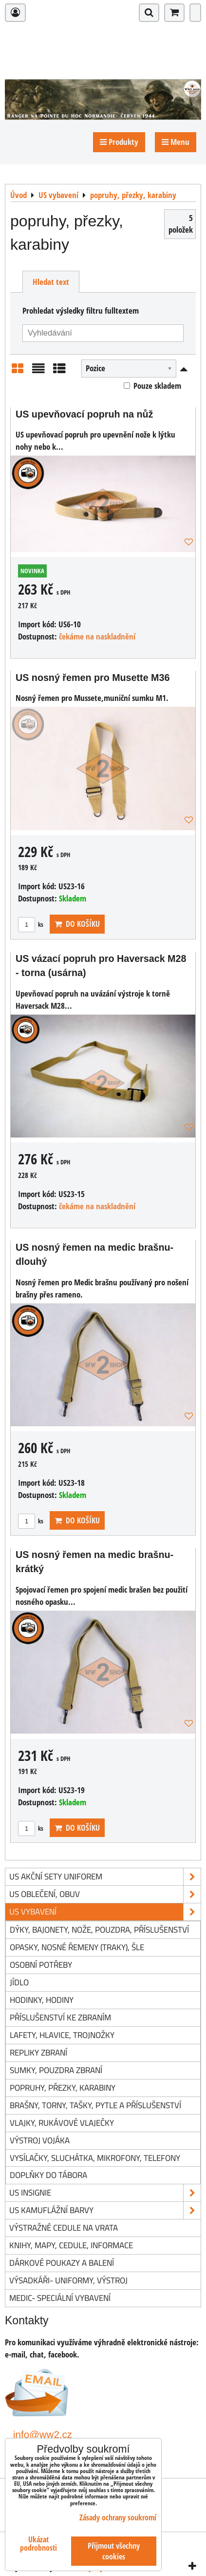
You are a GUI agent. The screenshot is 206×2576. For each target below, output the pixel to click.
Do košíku (77, 924)
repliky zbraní (38, 2052)
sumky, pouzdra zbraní (56, 2070)
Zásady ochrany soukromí (117, 2517)
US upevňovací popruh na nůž (84, 414)
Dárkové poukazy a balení (61, 2262)
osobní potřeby (41, 1964)
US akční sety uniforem (105, 1876)
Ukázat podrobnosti (38, 2544)
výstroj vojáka (40, 2140)
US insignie (105, 2192)
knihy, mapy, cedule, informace (71, 2245)
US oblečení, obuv (105, 1894)
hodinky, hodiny (42, 2000)
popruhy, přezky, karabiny (62, 2087)
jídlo (19, 1982)
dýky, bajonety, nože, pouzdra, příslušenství (99, 1929)
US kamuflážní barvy (105, 2210)
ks (30, 924)
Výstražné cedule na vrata (63, 2227)
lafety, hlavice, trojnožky (62, 2035)
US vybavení (105, 1911)
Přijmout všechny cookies (114, 2551)
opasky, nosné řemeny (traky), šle (77, 1947)
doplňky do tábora (48, 2175)
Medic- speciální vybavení (60, 2298)
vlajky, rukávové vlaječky (62, 2123)
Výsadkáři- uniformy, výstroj (68, 2280)
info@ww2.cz (42, 2434)
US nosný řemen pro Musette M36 (92, 677)
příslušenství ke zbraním (60, 2017)
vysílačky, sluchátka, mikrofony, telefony (95, 2158)
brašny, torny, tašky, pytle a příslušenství (95, 2105)
